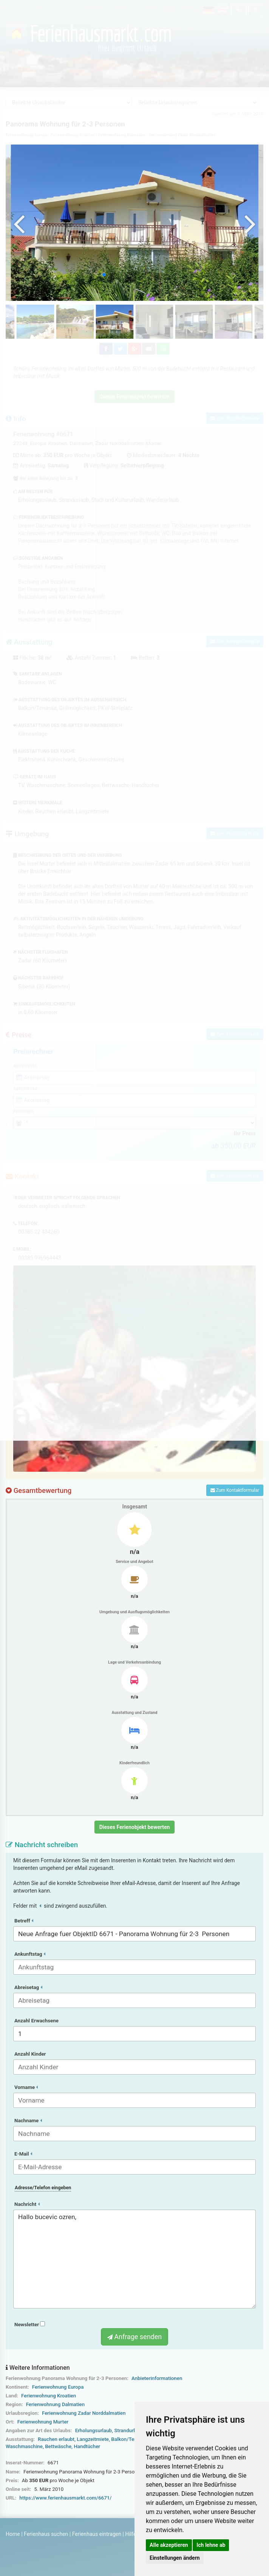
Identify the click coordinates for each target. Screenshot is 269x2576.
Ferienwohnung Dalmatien (55, 2404)
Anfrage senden (134, 2337)
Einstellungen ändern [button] (175, 2558)
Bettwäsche (58, 2446)
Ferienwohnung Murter (42, 2422)
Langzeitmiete (93, 2439)
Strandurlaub (128, 2430)
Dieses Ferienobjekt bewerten (134, 1827)
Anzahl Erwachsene (36, 2020)
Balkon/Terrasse (129, 2439)
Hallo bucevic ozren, (134, 2259)
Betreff (23, 1921)
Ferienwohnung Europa (58, 2387)
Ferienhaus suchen (46, 2534)
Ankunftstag (29, 1954)
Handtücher (87, 2446)
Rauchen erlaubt (56, 2439)
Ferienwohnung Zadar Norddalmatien (83, 2413)
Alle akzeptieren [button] (169, 2545)
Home (13, 2534)
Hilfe (130, 2534)
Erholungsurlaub (93, 2430)
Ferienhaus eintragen (96, 2534)
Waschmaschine (24, 2446)
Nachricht (27, 2204)
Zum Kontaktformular (234, 1490)
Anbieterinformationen (156, 2378)
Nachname (28, 2120)
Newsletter (29, 2324)
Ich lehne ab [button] (210, 2545)
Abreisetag (28, 1987)
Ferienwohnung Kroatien (48, 2396)
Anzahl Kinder (30, 2054)
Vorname (26, 2087)
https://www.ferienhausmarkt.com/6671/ (65, 2498)
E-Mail (23, 2154)
